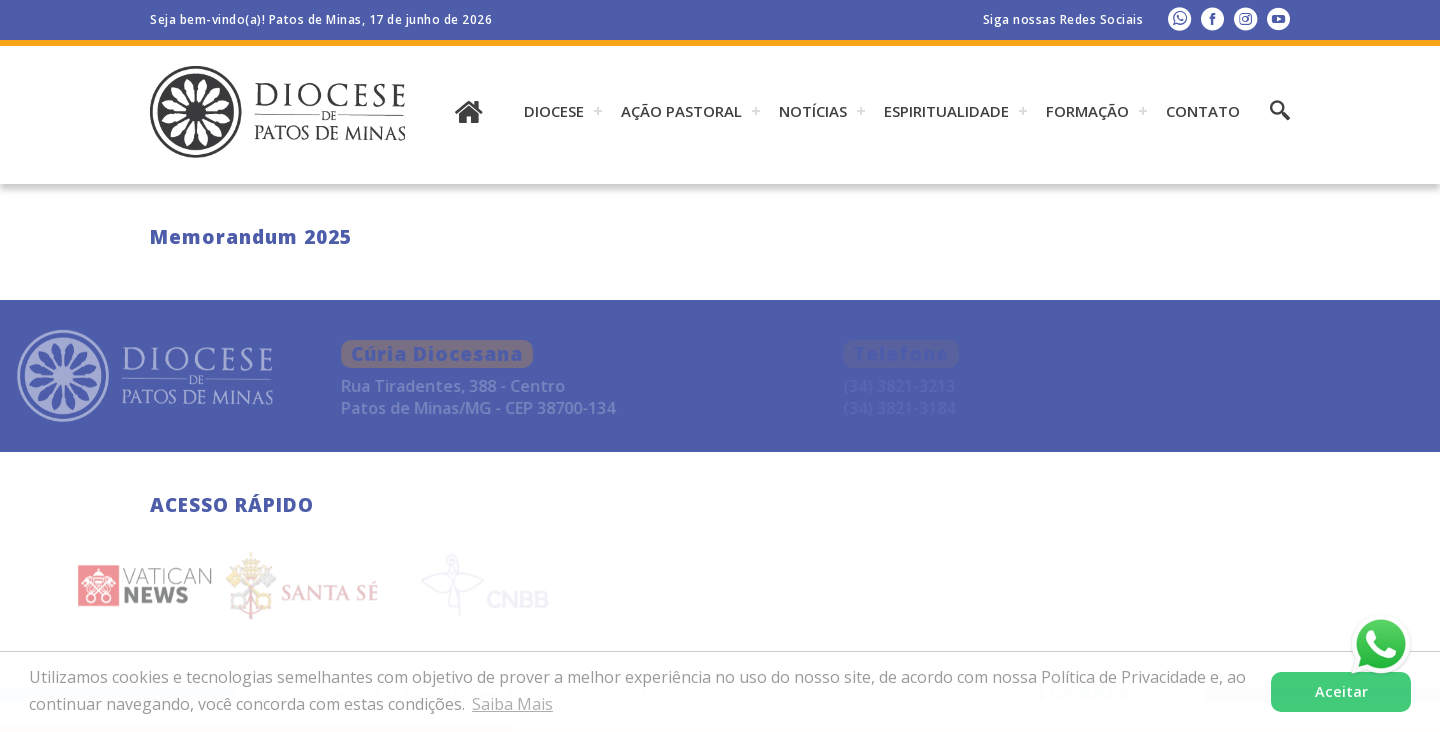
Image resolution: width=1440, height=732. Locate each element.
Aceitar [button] (1341, 691)
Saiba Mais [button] (512, 704)
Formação (1087, 111)
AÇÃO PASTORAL (681, 111)
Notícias (813, 111)
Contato (1203, 111)
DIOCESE (554, 111)
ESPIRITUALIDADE (946, 111)
